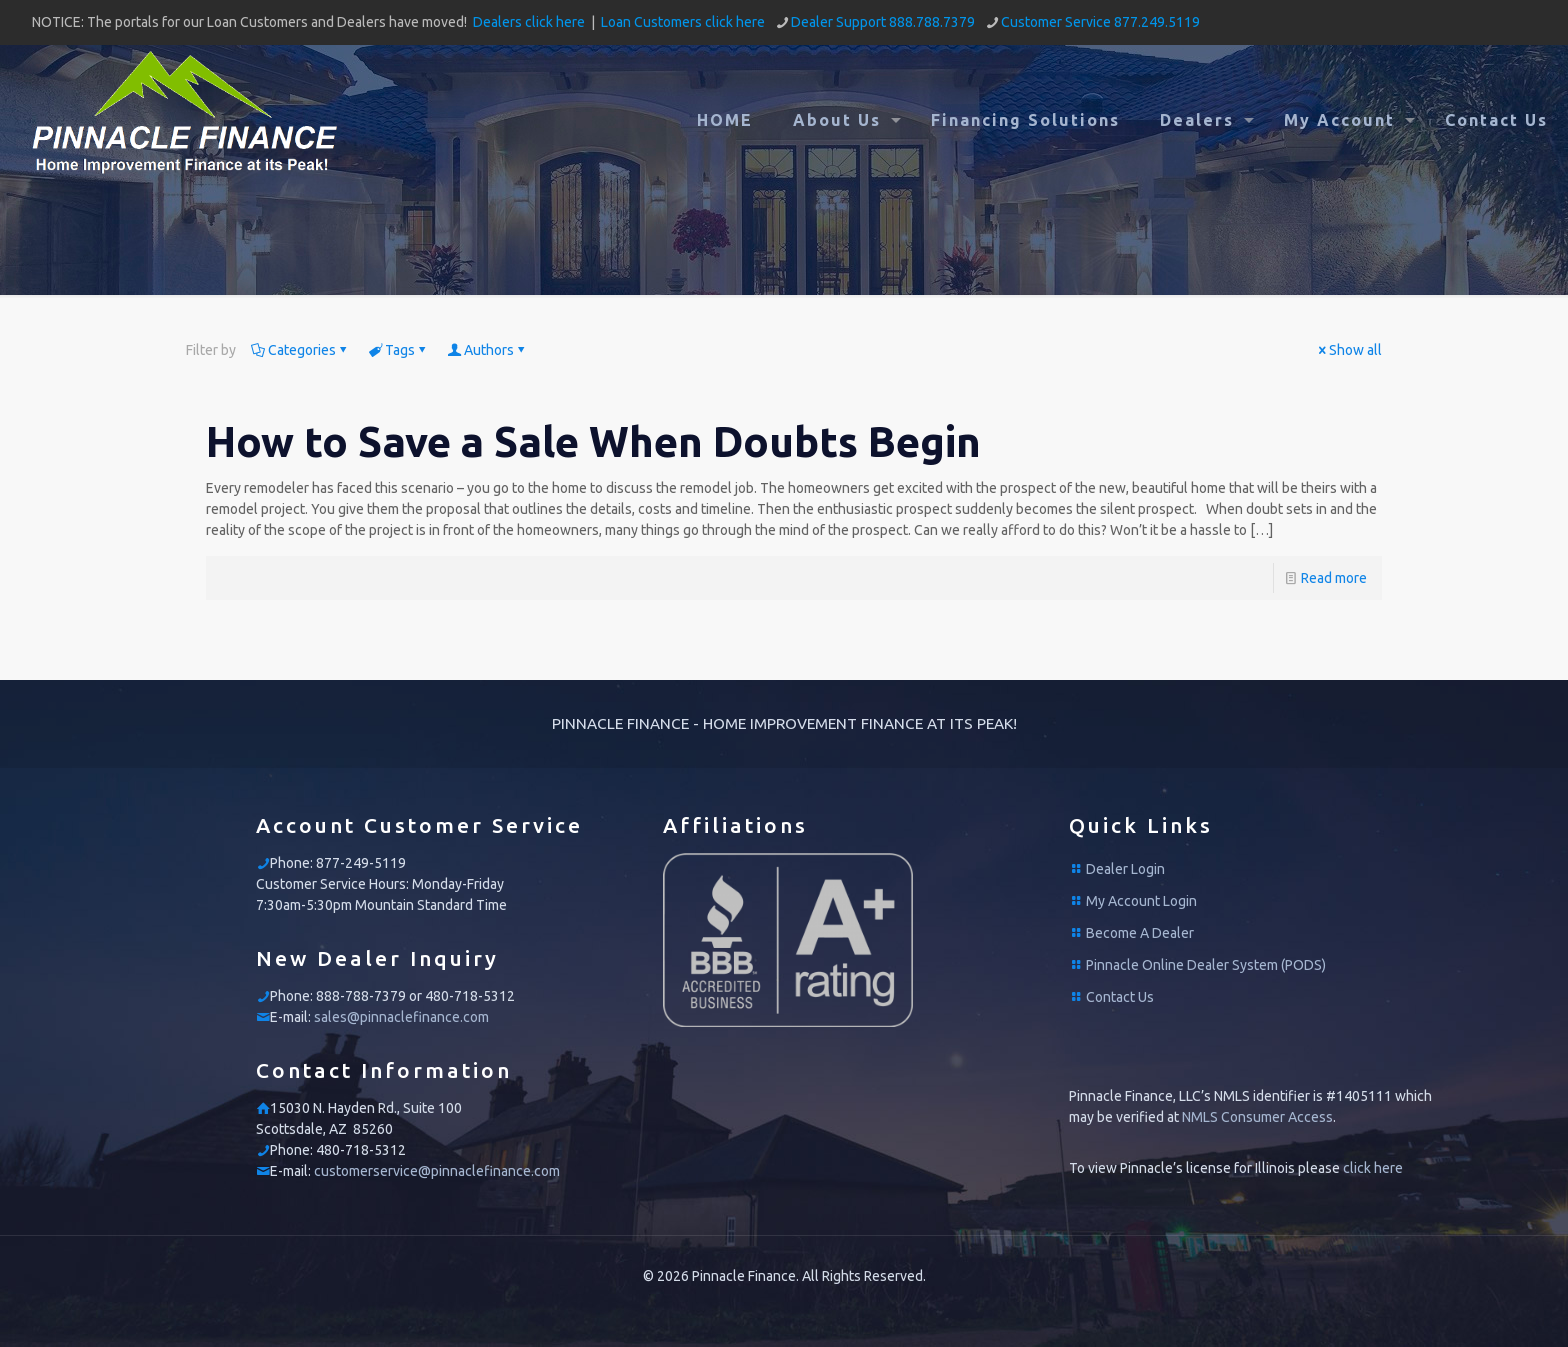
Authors (487, 350)
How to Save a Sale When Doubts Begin (593, 441)
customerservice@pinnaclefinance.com (437, 1171)
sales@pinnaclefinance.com (401, 1017)
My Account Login (1141, 901)
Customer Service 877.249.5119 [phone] (1100, 22)
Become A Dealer (1140, 933)
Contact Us (1120, 997)
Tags (398, 350)
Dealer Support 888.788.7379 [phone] (883, 22)
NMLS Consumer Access (1257, 1117)
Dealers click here (529, 22)
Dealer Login (1125, 869)
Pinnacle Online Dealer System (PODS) (1206, 965)
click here (1373, 1168)
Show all (1348, 350)
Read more (1334, 578)
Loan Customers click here (683, 22)
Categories (300, 350)
